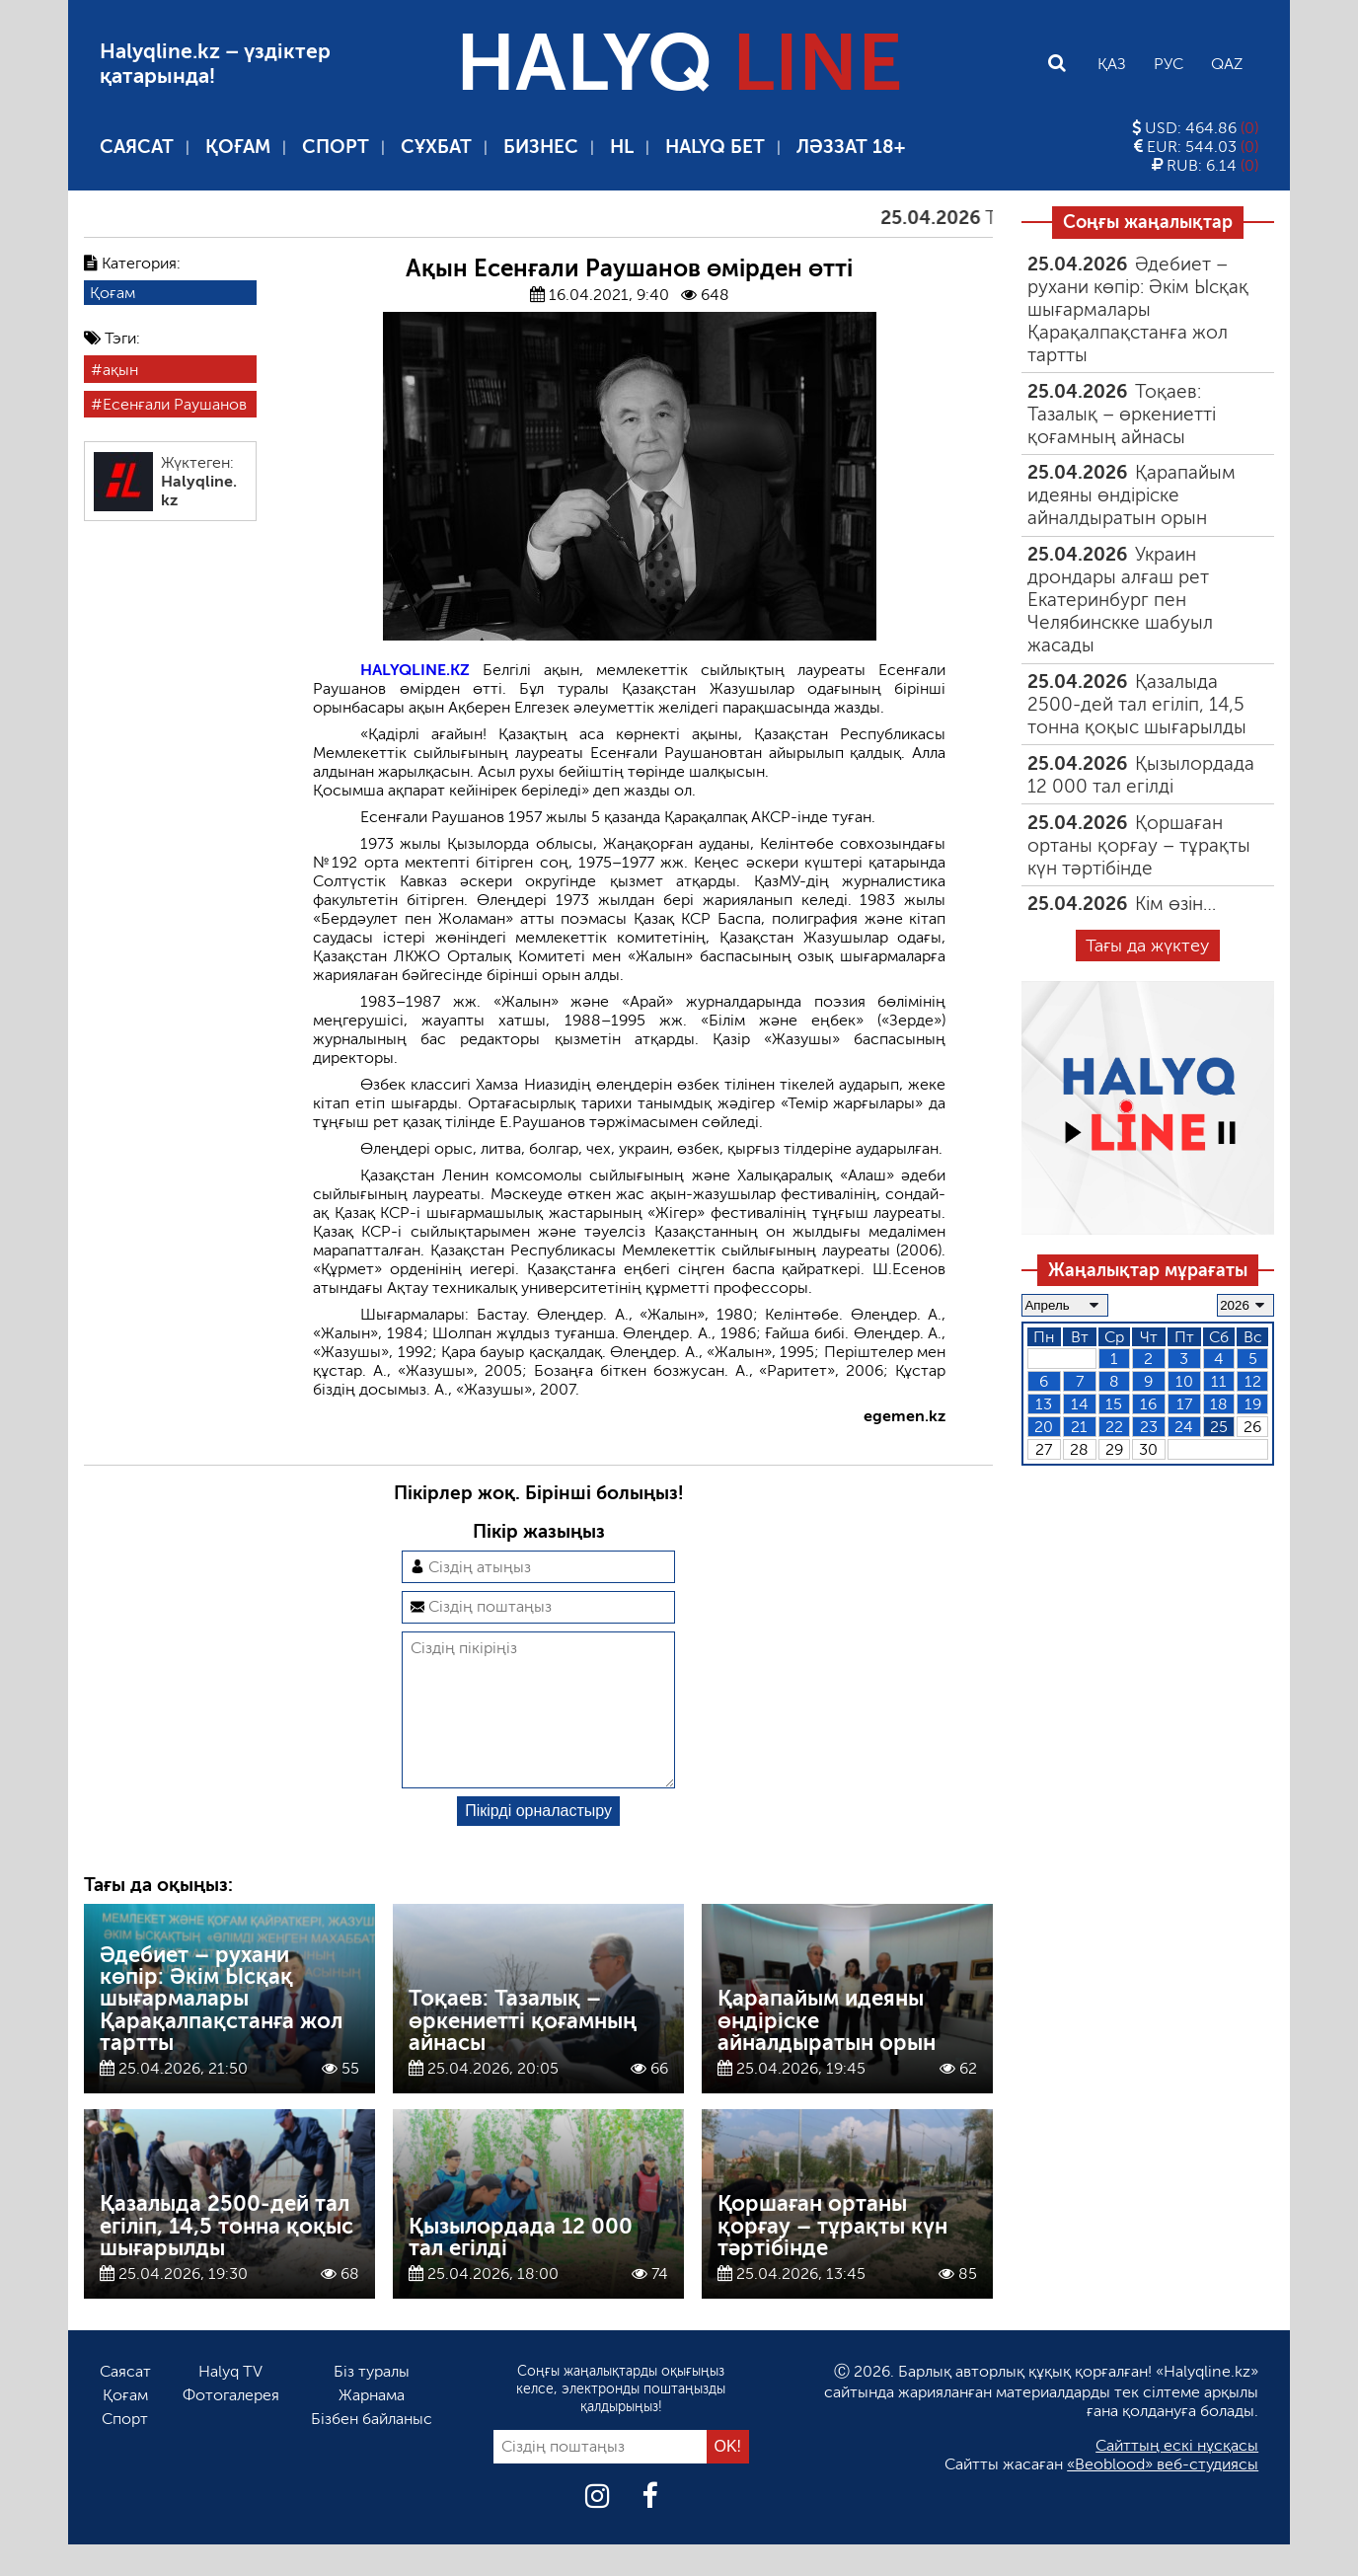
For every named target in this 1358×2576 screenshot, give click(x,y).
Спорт (335, 146)
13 (1043, 1404)
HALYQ (679, 63)
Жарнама (372, 2426)
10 (1184, 1381)
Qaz (1227, 63)
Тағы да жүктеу (1147, 945)
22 (1114, 1426)
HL (622, 146)
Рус (1168, 63)
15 (1113, 1404)
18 (1219, 1404)
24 (1183, 1426)
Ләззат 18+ (850, 146)
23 (1149, 1426)
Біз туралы (372, 2402)
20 (1043, 1426)
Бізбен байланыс (371, 2450)
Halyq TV (230, 2402)
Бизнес (540, 146)
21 (1079, 1426)
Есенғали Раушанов (175, 404)
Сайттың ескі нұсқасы (1176, 2476)
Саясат (137, 146)
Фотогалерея (231, 2426)
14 (1080, 1404)
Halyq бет (715, 146)
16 (1148, 1404)
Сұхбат (436, 146)
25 (1219, 1426)
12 (1253, 1381)
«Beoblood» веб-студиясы (1162, 2495)
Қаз (1111, 63)
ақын (120, 369)
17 (1184, 1404)
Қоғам (237, 146)
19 (1253, 1404)
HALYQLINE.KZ (415, 669)
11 (1219, 1381)
